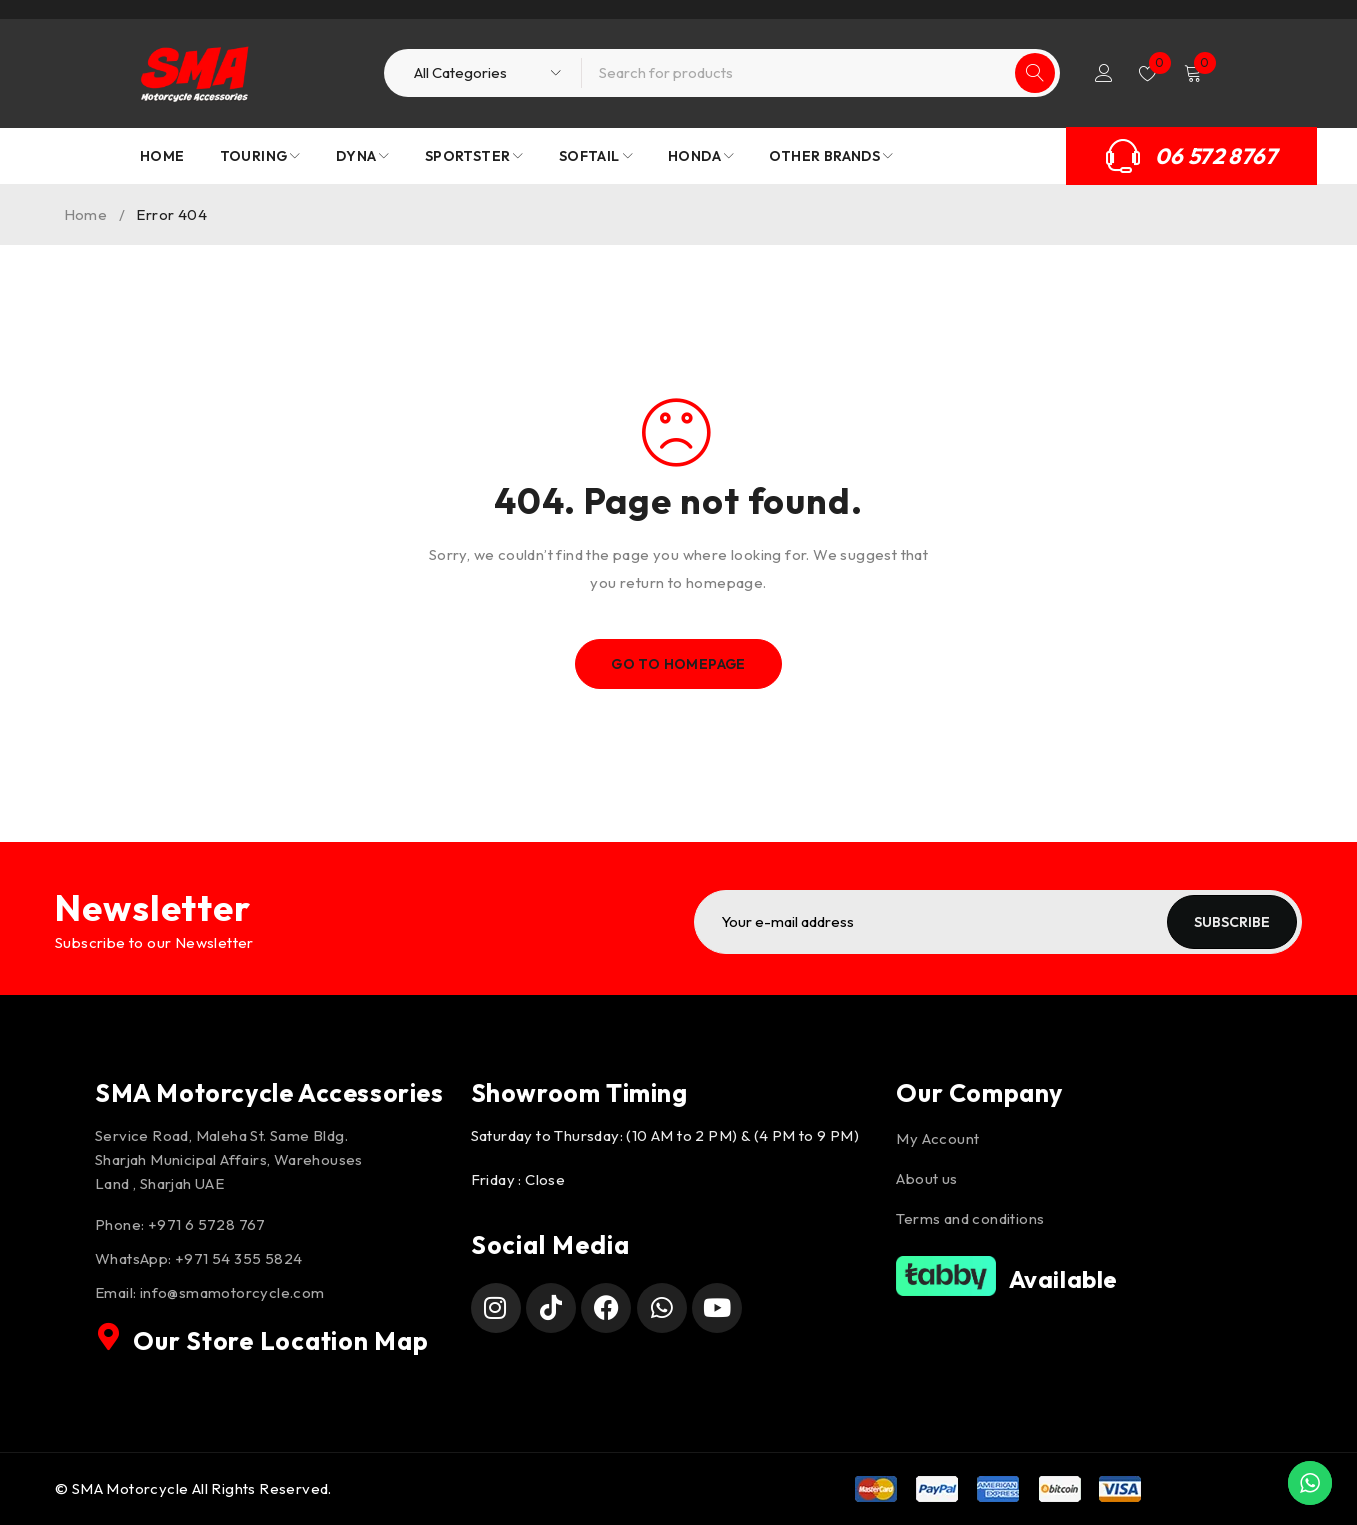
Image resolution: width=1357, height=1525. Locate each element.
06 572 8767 (1216, 156)
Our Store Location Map (281, 1341)
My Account (937, 1138)
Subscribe (1232, 922)
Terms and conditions (970, 1218)
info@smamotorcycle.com (232, 1292)
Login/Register (1104, 73)
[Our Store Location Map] (109, 1337)
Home (86, 214)
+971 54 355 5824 (238, 1258)
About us (926, 1178)
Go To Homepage (678, 664)
